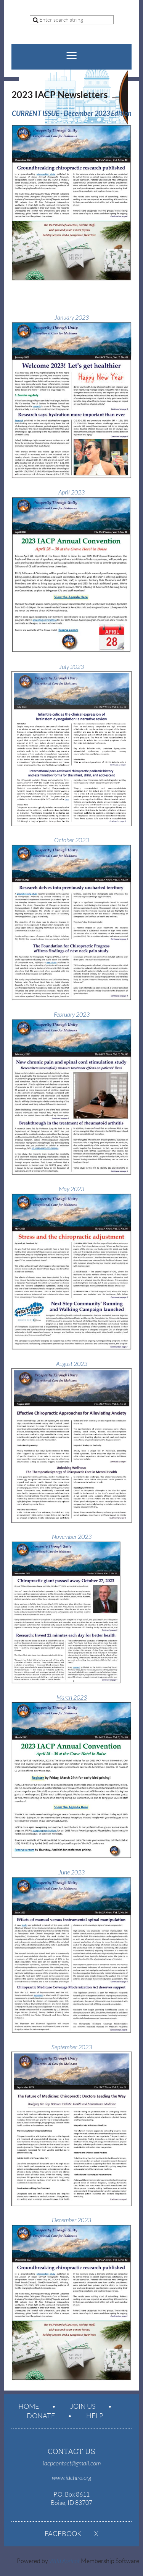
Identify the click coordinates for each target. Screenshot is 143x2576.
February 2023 (72, 1014)
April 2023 (71, 492)
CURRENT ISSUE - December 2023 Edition (72, 113)
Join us (82, 2406)
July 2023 (71, 667)
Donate (41, 2416)
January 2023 (72, 317)
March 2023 (71, 1697)
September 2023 (71, 2047)
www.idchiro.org (71, 2478)
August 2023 (71, 1364)
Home (28, 2406)
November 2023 (72, 1537)
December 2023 (71, 2220)
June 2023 (71, 1872)
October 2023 (71, 840)
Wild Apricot (64, 2561)
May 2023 (71, 1189)
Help (94, 2416)
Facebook (63, 2534)
